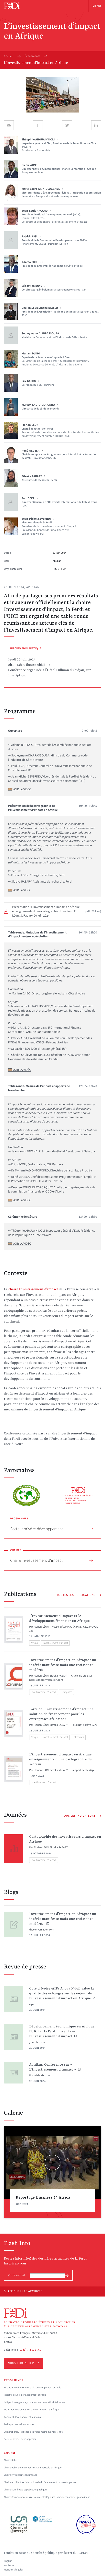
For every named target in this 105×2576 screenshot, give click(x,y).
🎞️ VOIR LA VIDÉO (19, 789)
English (8, 2561)
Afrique (34, 1643)
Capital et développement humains (22, 2417)
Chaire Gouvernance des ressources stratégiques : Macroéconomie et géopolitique (47, 2497)
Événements (32, 56)
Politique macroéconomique (19, 2424)
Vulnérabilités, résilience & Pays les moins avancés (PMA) (33, 2432)
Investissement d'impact (55, 1643)
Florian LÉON (41, 1627)
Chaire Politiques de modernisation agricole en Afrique (32, 2467)
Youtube (9, 2565)
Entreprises (66, 1692)
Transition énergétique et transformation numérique (31, 2409)
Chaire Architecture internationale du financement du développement (40, 2482)
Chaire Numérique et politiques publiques (25, 2489)
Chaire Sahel (10, 2460)
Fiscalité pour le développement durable (25, 2395)
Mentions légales (14, 2570)
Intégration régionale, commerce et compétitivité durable (34, 2402)
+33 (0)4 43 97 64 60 (29, 2349)
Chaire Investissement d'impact (51, 1560)
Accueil (9, 56)
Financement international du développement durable (32, 2387)
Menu (96, 6)
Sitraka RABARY (59, 1676)
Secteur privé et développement (51, 1529)
